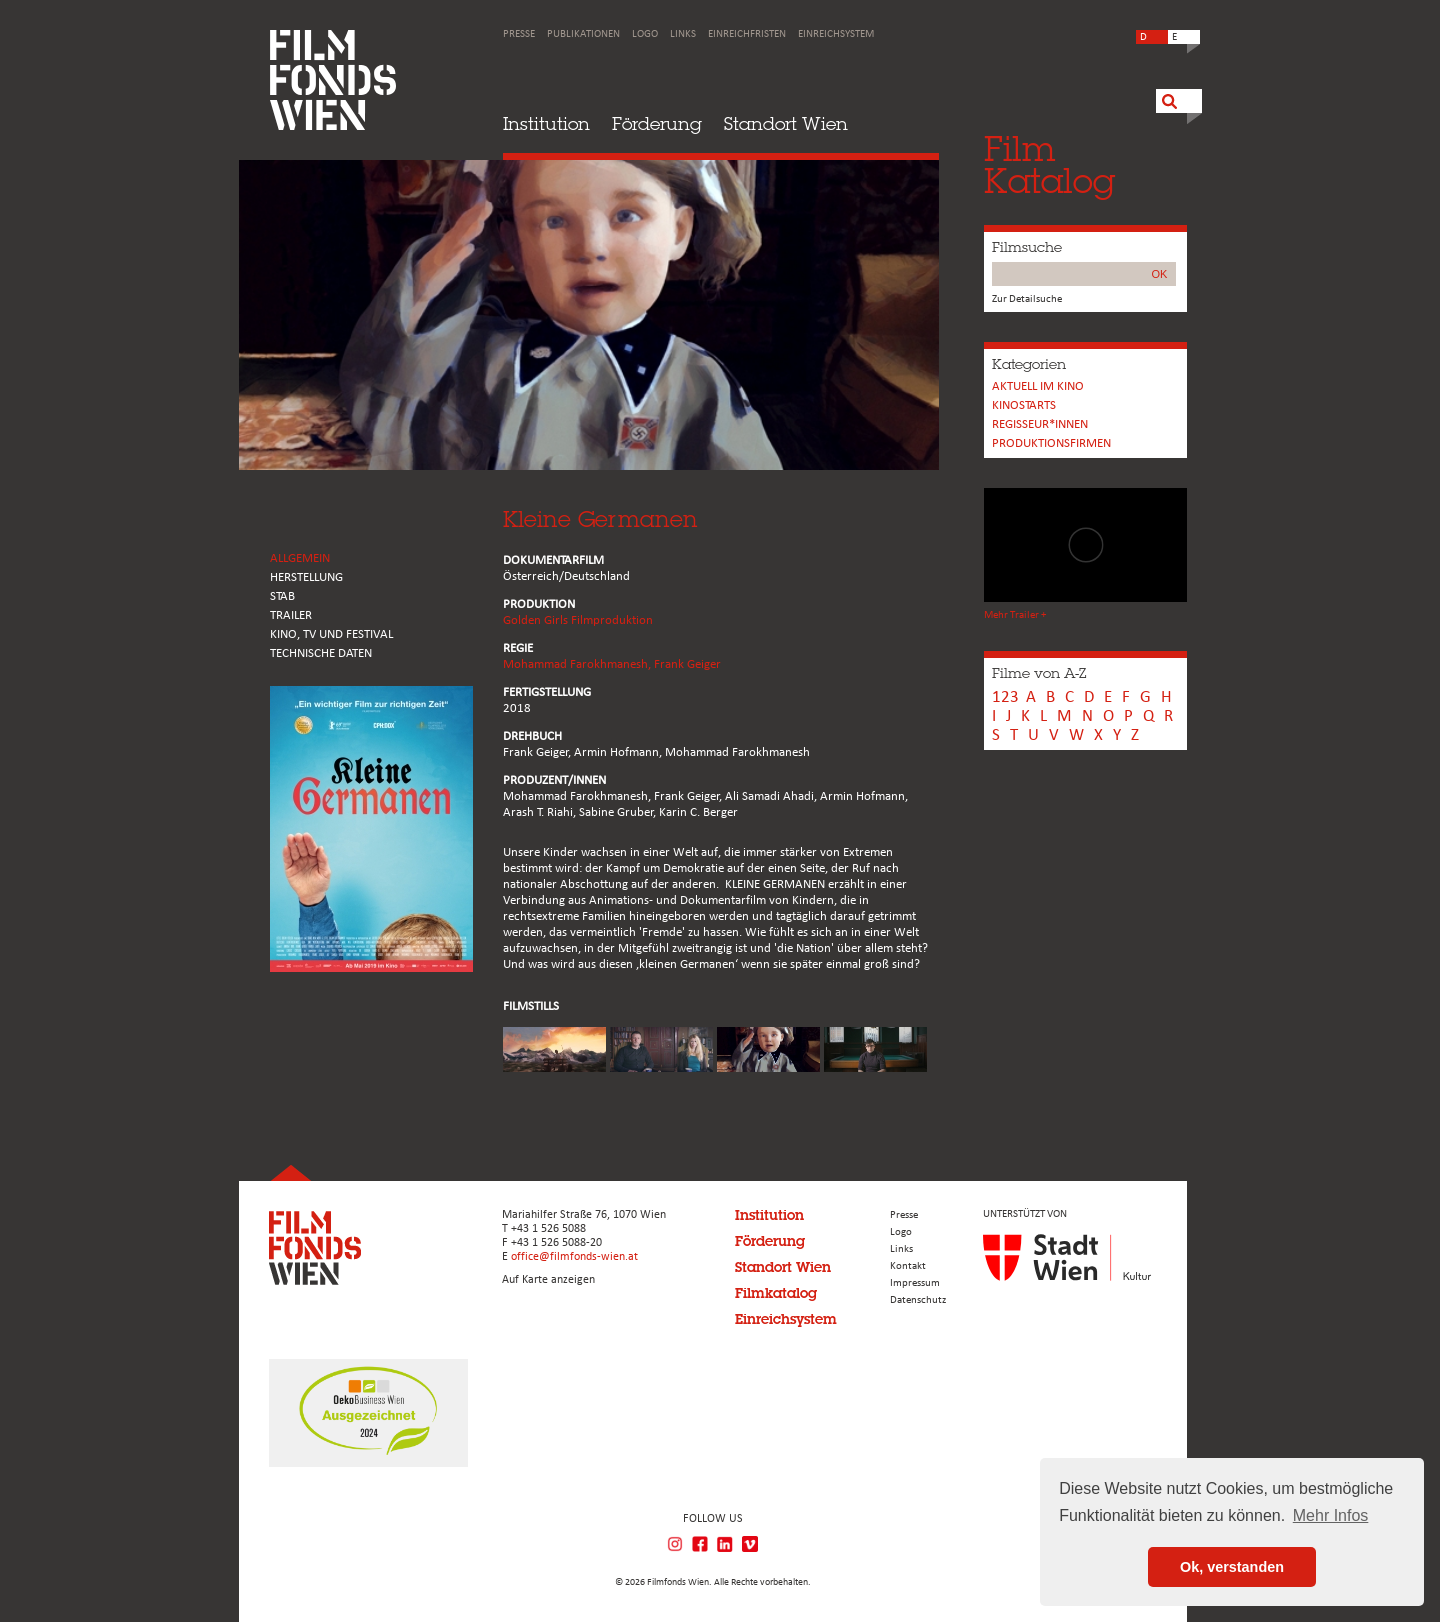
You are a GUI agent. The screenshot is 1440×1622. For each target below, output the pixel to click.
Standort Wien (786, 123)
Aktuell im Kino (1038, 386)
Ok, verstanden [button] (1232, 1567)
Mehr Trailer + (1015, 615)
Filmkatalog (776, 1293)
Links (683, 34)
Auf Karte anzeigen (548, 1280)
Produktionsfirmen (1051, 443)
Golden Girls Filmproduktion (578, 620)
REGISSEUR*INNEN (1040, 424)
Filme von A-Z (1039, 673)
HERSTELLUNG (306, 577)
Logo (645, 34)
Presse (519, 34)
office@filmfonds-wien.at (574, 1257)
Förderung (657, 123)
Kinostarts (1024, 405)
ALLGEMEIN (300, 558)
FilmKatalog (1049, 164)
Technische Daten (321, 653)
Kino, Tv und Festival (331, 634)
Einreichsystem (836, 34)
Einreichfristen (747, 34)
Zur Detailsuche (1027, 299)
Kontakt (908, 1266)
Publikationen (583, 34)
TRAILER (291, 615)
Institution (546, 123)
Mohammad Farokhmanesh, (578, 664)
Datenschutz (918, 1300)
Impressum (915, 1283)
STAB (282, 596)
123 (1005, 697)
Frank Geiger (687, 664)
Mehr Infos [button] (1331, 1515)
